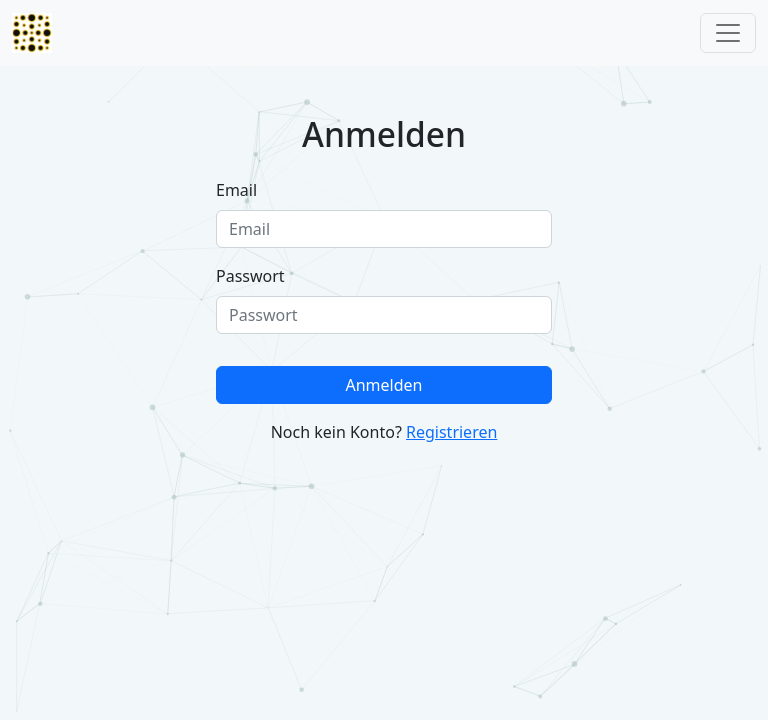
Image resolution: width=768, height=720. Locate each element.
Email (236, 190)
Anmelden (384, 385)
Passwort (250, 276)
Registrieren (451, 432)
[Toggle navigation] (728, 33)
